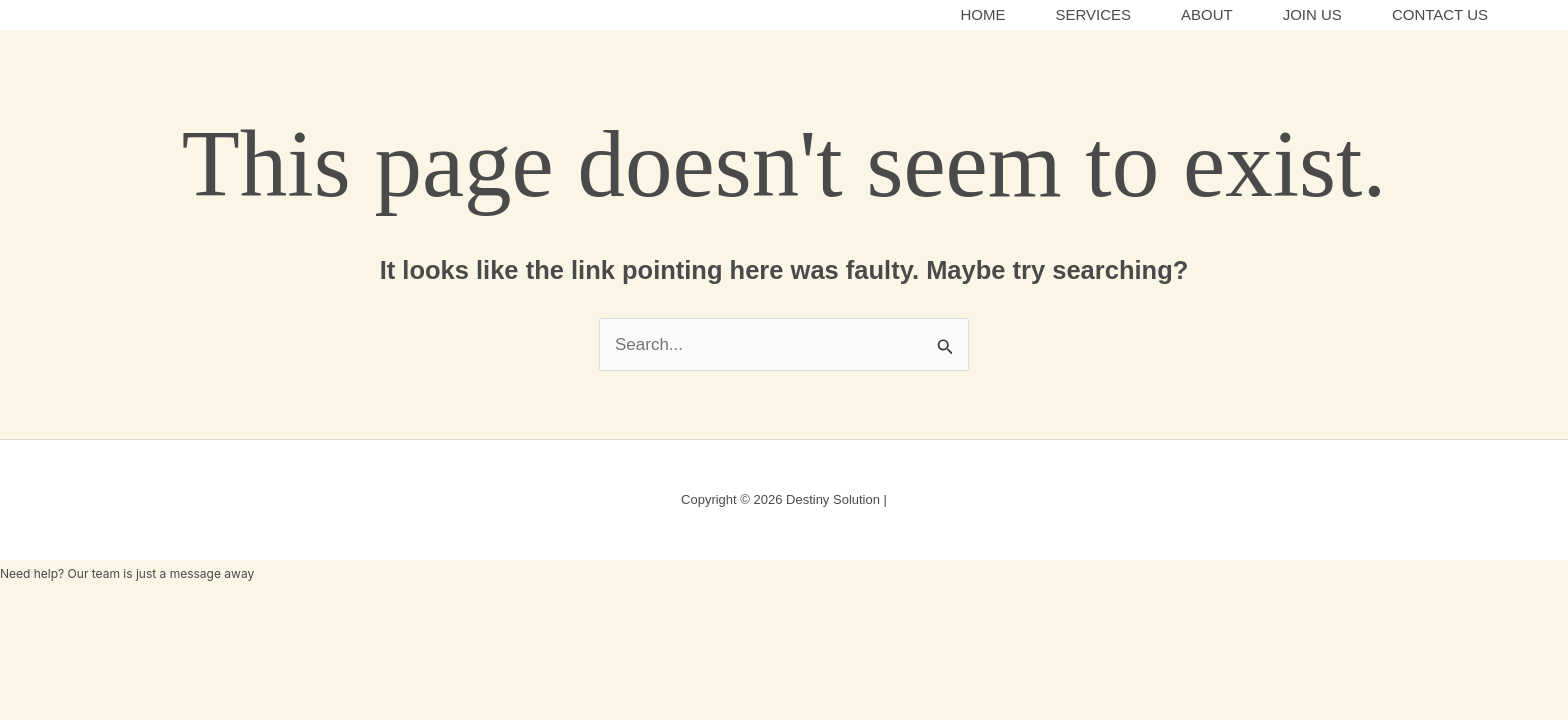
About (1207, 14)
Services (1093, 14)
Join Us (1312, 14)
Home (982, 14)
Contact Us (1440, 14)
